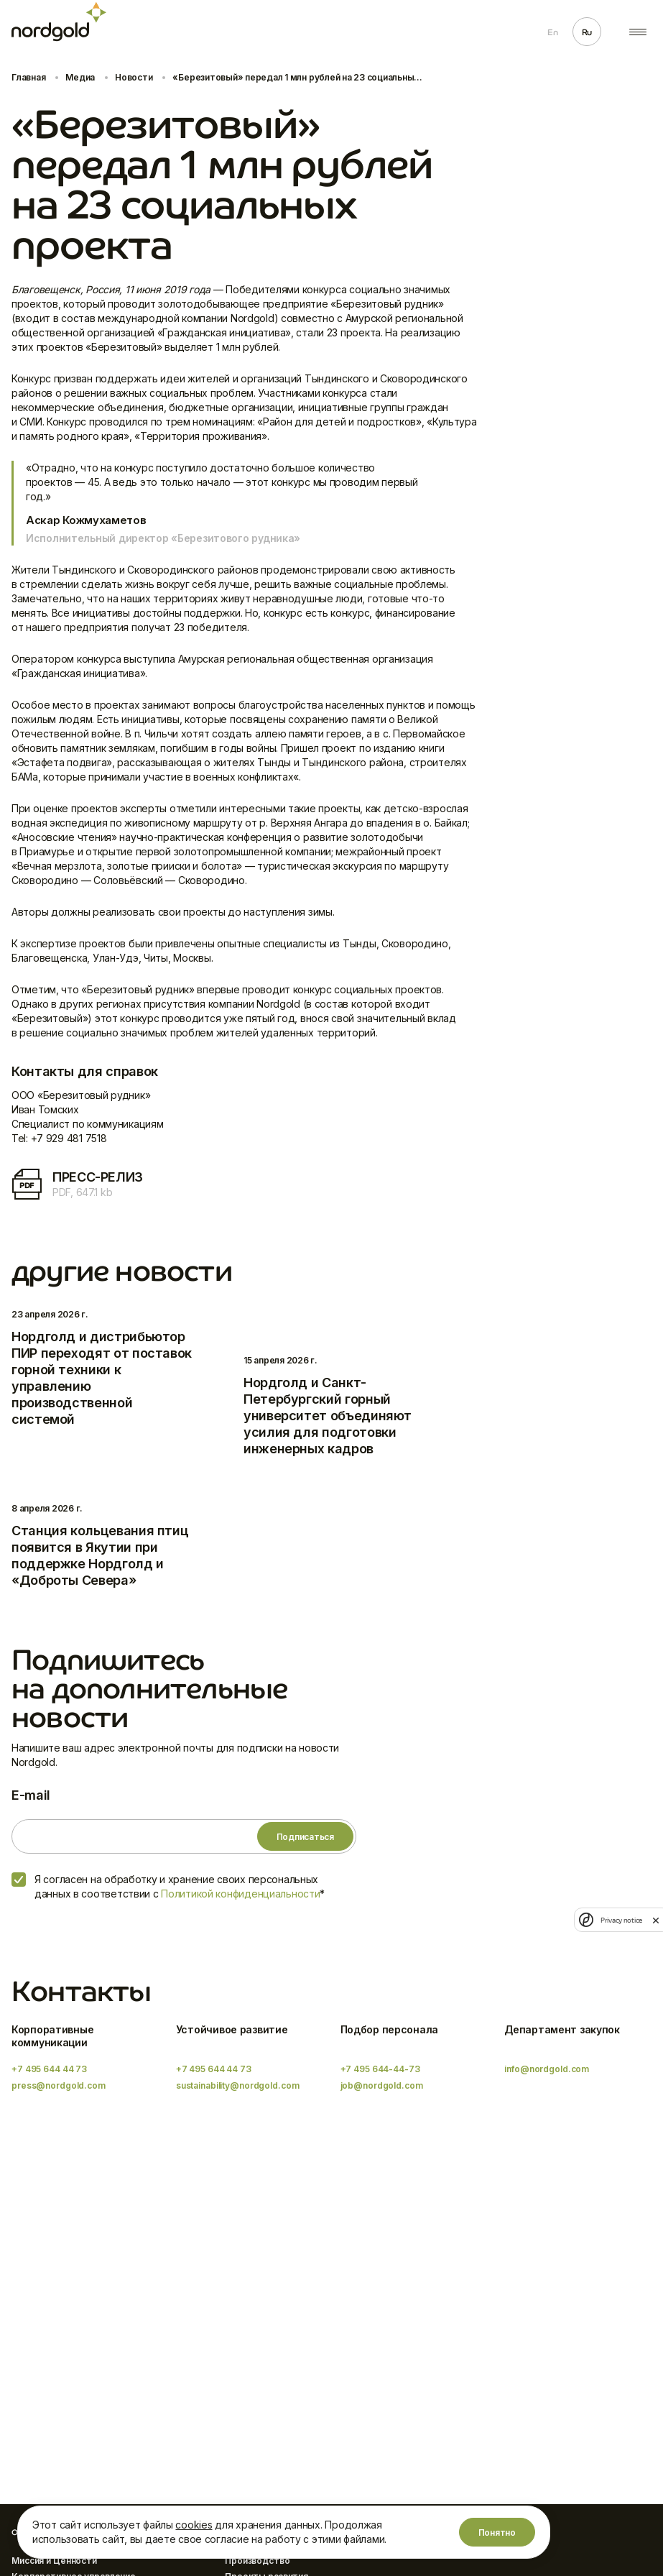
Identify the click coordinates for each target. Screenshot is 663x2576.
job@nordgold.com (381, 2085)
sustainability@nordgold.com (238, 2085)
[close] (656, 1920)
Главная (28, 77)
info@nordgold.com (546, 2069)
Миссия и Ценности (54, 2560)
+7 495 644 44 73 (49, 2069)
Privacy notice (621, 1920)
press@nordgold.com (58, 2085)
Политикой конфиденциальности (240, 1893)
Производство (257, 2560)
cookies (193, 2524)
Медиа (80, 77)
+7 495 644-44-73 (380, 2069)
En (552, 32)
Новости (133, 77)
